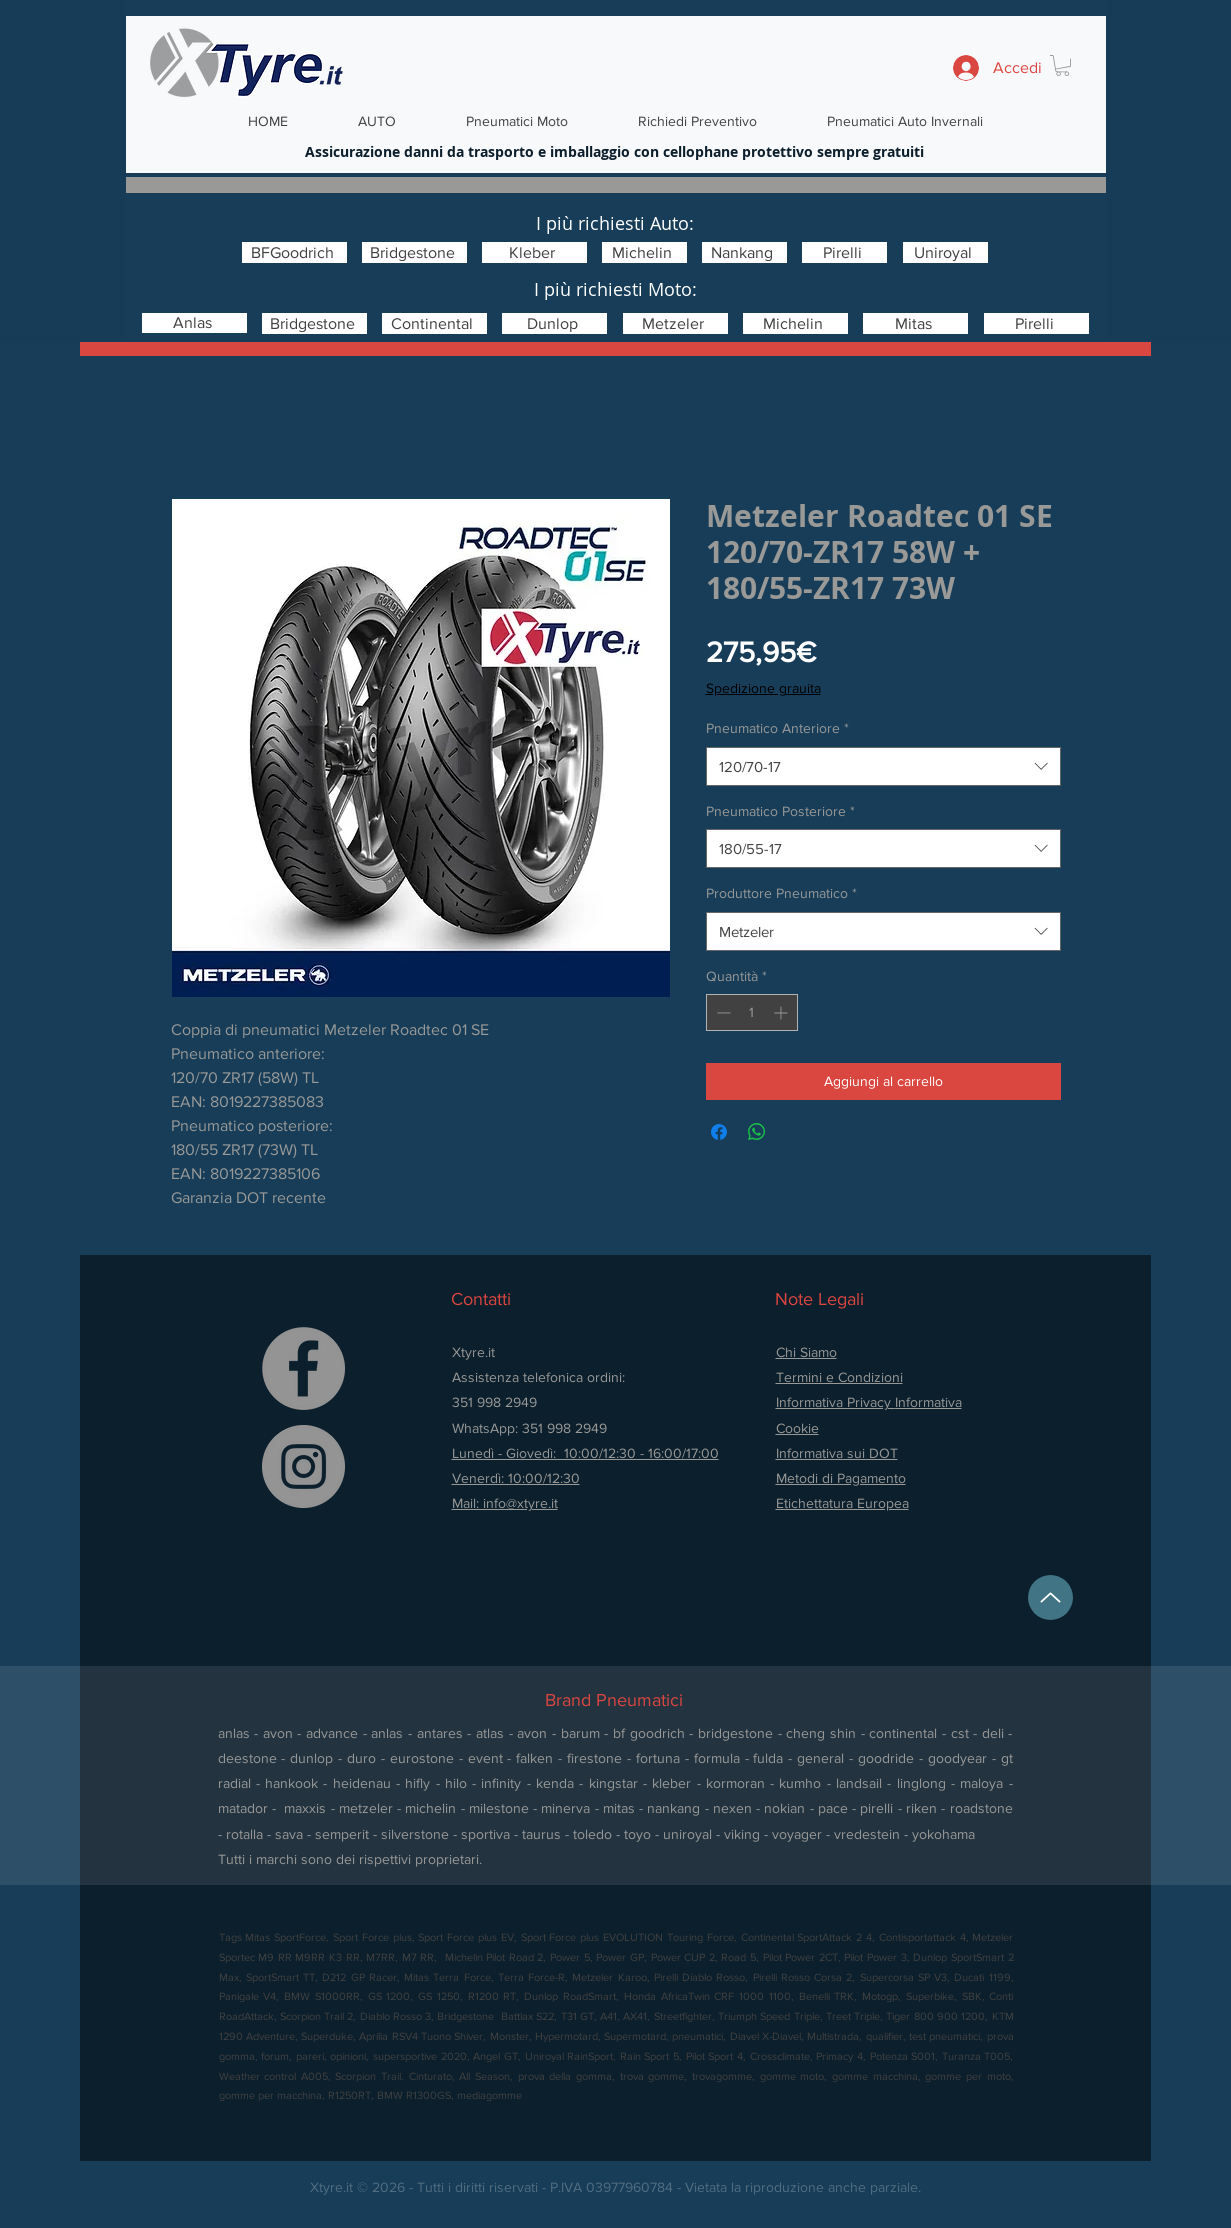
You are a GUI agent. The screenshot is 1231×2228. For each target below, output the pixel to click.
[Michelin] (644, 252)
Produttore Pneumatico (781, 893)
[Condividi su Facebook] (719, 1132)
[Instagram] (303, 1466)
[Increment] (782, 1012)
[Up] (1050, 1597)
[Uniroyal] (945, 252)
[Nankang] (744, 252)
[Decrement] (721, 1012)
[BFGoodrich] (294, 252)
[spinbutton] (752, 1012)
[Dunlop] (554, 323)
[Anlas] (194, 323)
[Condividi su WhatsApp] (757, 1132)
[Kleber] (534, 252)
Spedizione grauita (763, 688)
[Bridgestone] (414, 252)
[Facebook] (303, 1368)
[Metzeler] (675, 323)
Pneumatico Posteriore (780, 811)
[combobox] (883, 766)
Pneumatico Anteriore (777, 728)
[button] (1062, 65)
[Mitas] (915, 323)
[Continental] (434, 323)
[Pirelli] (844, 252)
